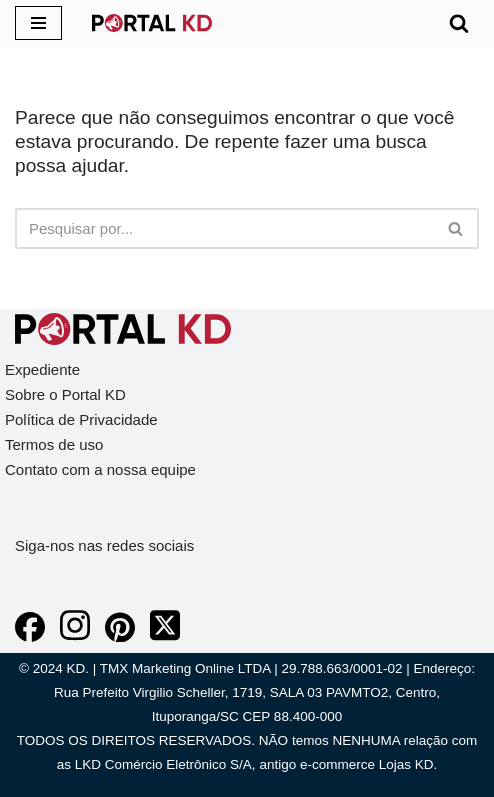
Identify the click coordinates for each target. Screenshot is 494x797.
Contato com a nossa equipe (100, 469)
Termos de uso (54, 444)
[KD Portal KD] (152, 23)
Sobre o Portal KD (65, 394)
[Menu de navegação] (38, 23)
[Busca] (459, 23)
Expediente (42, 369)
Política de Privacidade (81, 419)
